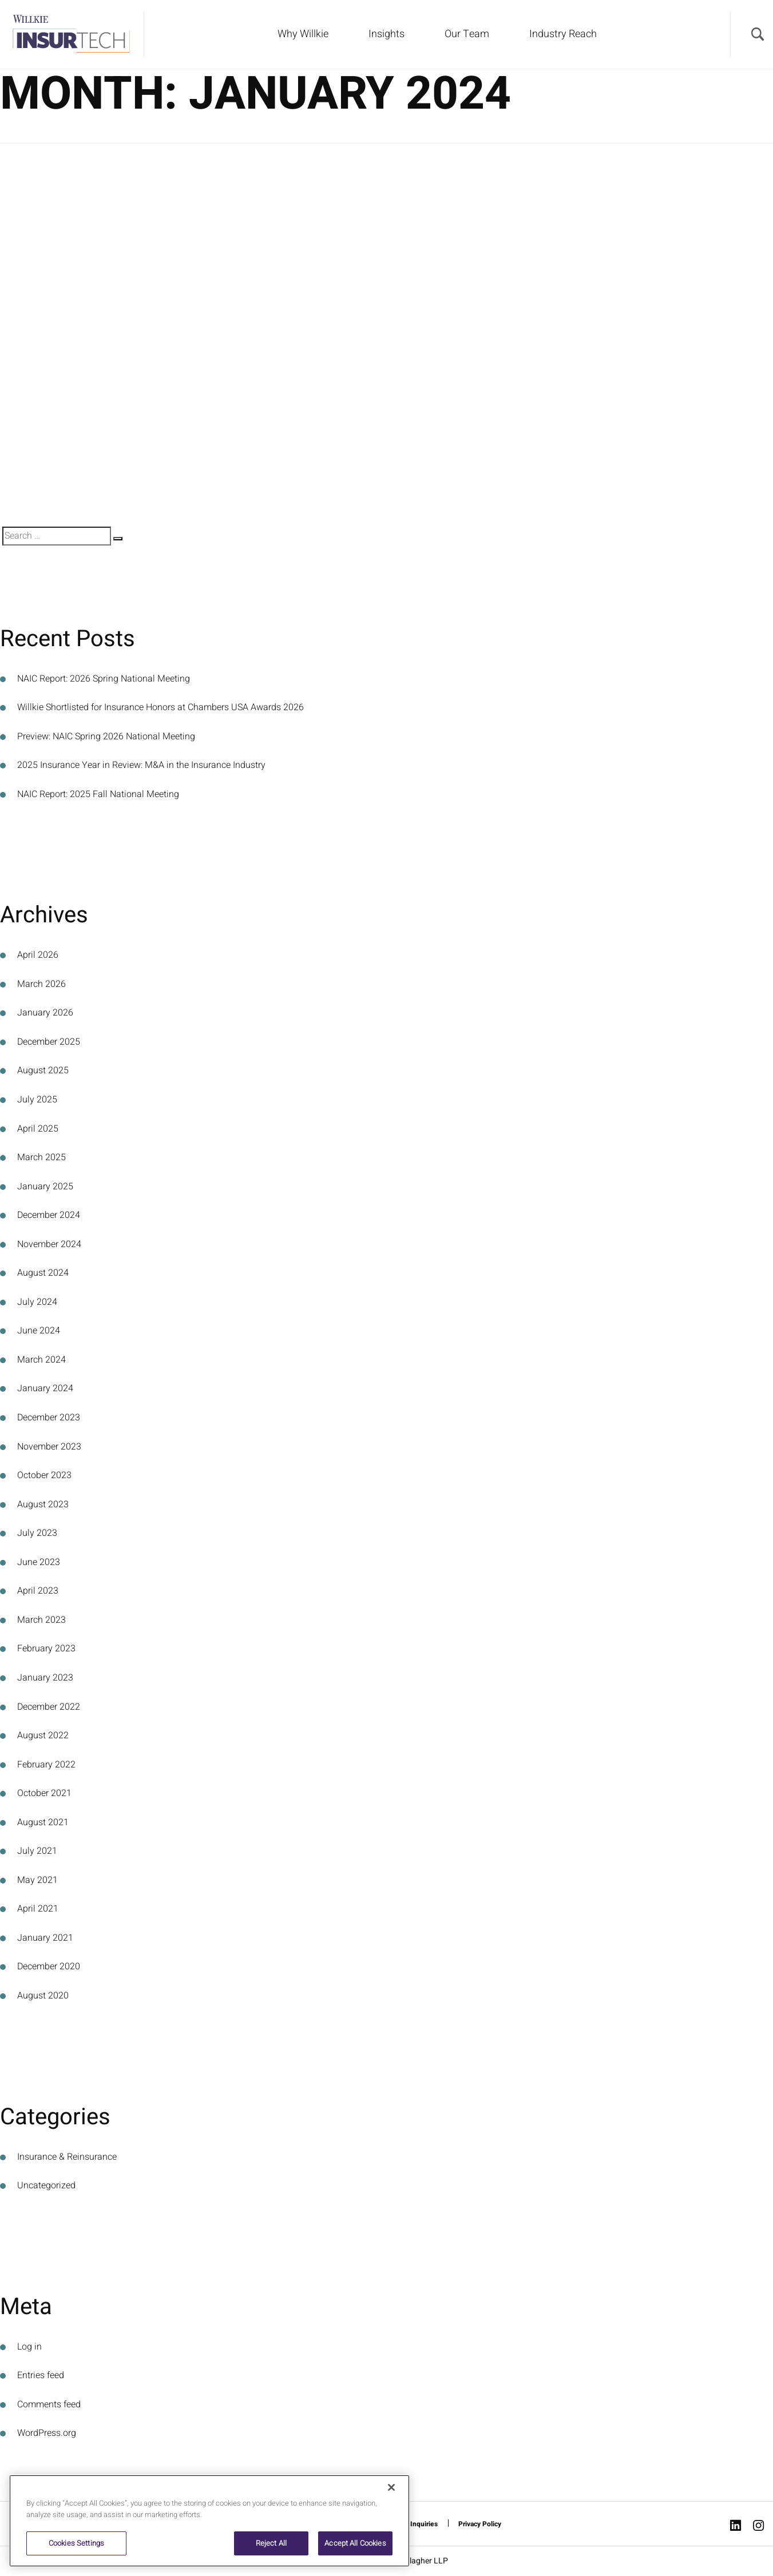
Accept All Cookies (355, 2543)
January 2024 (45, 1388)
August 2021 (43, 1822)
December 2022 (48, 1707)
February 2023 (46, 1648)
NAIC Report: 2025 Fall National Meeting (98, 794)
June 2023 (38, 1562)
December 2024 (48, 1215)
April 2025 (37, 1129)
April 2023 (37, 1591)
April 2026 (37, 955)
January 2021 (45, 1938)
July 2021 (37, 1851)
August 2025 (43, 1070)
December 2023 (48, 1417)
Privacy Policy (479, 2524)
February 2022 (46, 1764)
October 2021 (44, 1793)
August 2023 (43, 1504)
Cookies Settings (76, 2543)
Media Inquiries (413, 2524)
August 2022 (43, 1735)
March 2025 (41, 1157)
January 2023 (45, 1678)
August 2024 (43, 1273)
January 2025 (45, 1186)
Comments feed (49, 2404)
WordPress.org (46, 2433)
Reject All (271, 2543)
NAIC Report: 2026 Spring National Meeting (103, 679)
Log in (29, 2347)
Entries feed (40, 2375)
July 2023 (37, 1533)
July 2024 (37, 1302)
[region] (209, 2521)
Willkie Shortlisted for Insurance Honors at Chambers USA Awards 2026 (160, 707)
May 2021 (37, 1880)
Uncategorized (46, 2185)
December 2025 (48, 1042)
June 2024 (38, 1330)
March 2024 (41, 1360)
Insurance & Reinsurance (67, 2157)
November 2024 (49, 1244)
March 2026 (41, 984)
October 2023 (44, 1475)
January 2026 (45, 1013)
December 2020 (48, 1966)
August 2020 (43, 1995)
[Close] (391, 2487)
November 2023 (49, 1447)
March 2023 (41, 1620)
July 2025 (37, 1099)
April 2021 (37, 1909)
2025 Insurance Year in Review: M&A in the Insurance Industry (141, 765)
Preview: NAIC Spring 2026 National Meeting (106, 736)
